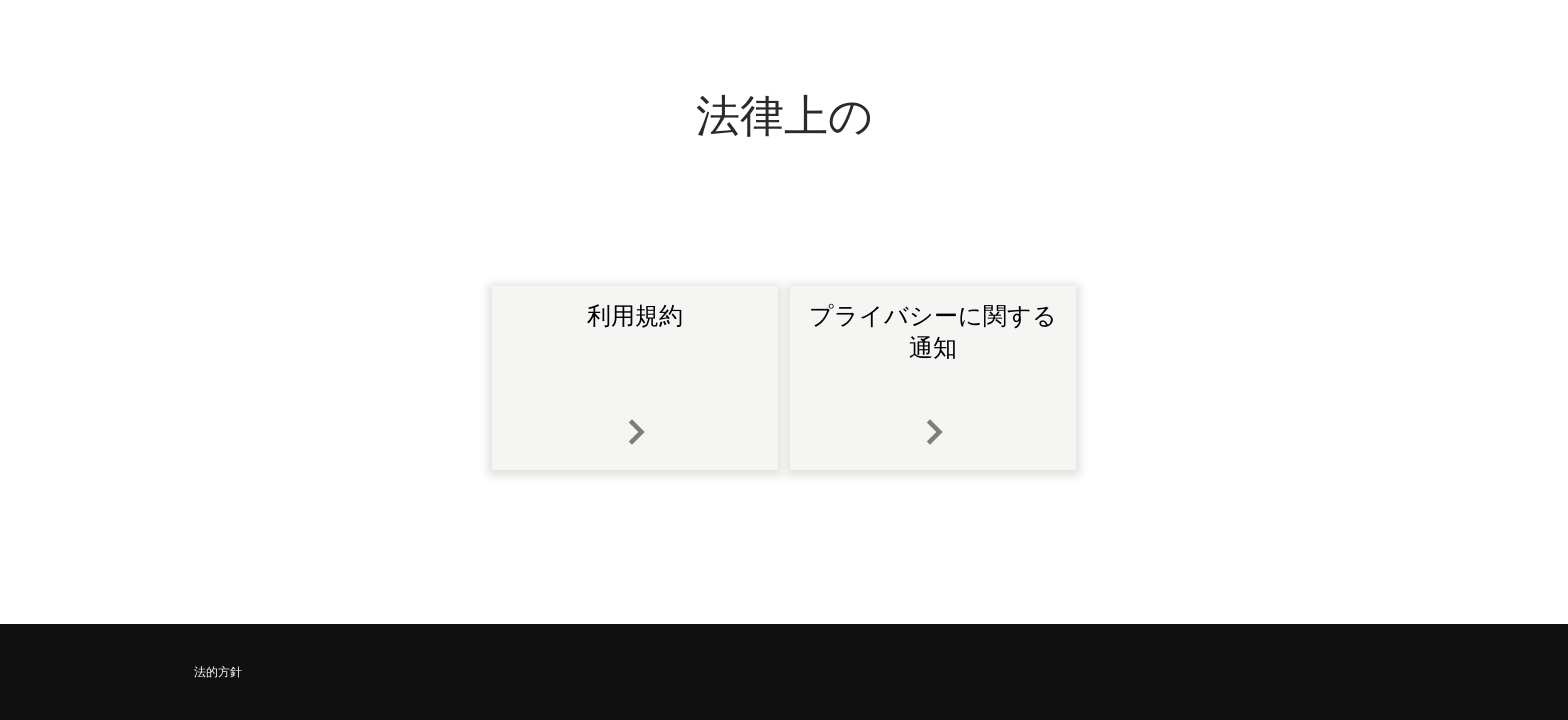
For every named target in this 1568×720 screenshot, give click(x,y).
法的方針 (218, 672)
